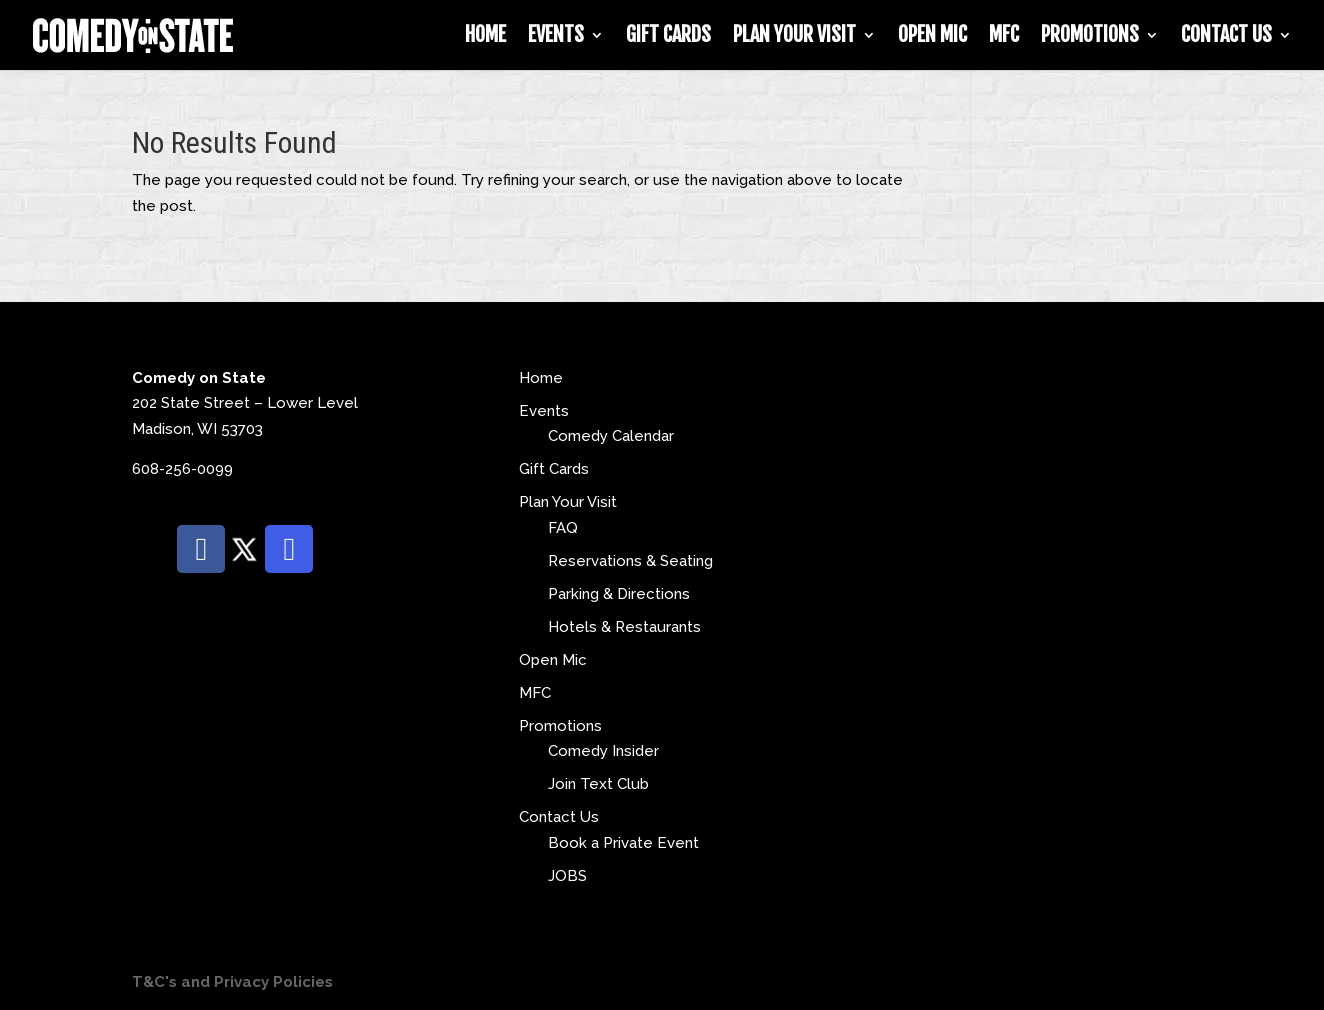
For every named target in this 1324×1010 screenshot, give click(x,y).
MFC (1004, 37)
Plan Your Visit (794, 37)
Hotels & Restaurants (624, 627)
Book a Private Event (623, 843)
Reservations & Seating (630, 561)
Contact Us (1226, 37)
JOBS (567, 876)
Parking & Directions (619, 594)
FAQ (563, 528)
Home (485, 37)
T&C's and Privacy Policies (232, 982)
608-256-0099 (182, 469)
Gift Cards (668, 37)
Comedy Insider (603, 751)
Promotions (1090, 37)
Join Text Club (598, 784)
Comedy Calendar (611, 436)
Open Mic (932, 37)
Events (556, 37)
